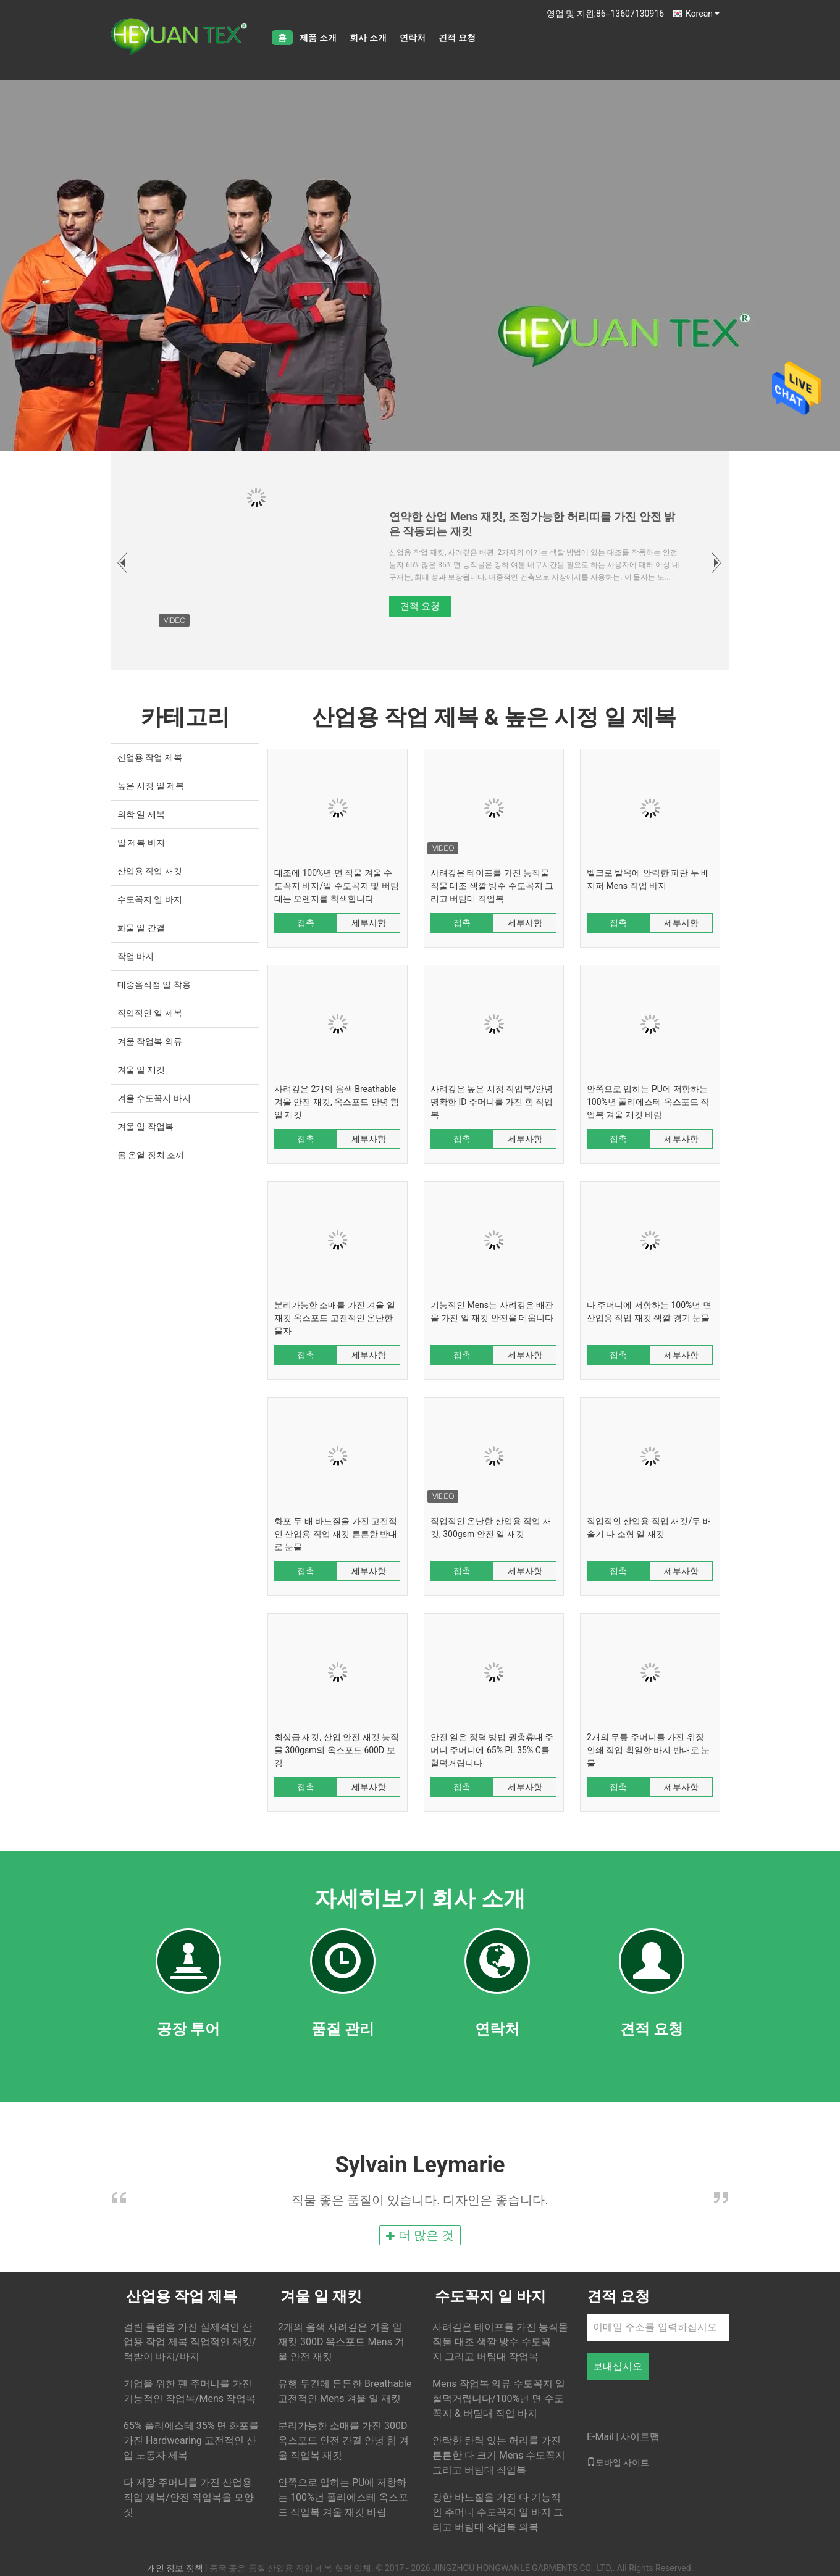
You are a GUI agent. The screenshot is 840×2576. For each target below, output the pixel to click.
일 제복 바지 (141, 843)
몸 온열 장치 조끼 (150, 1155)
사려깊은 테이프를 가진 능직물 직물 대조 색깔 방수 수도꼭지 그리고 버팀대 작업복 (491, 886)
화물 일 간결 (141, 928)
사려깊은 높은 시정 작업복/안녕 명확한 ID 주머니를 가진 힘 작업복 (491, 1102)
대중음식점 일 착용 (154, 985)
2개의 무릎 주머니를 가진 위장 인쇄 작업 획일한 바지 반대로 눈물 (648, 1750)
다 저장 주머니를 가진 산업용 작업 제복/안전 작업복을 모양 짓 (189, 2497)
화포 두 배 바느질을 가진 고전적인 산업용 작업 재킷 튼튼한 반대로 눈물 (335, 1534)
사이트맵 (640, 2437)
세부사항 (368, 923)
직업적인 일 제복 (149, 1013)
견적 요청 (457, 38)
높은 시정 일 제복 (150, 786)
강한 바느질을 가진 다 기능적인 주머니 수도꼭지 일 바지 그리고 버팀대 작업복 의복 (497, 2512)
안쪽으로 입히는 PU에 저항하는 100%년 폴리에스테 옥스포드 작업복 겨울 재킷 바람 (648, 1102)
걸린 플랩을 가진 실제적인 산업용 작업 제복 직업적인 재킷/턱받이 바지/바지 (190, 2341)
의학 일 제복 (141, 814)
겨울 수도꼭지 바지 (154, 1098)
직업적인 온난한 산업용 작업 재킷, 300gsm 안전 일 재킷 (491, 1527)
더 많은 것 (420, 2235)
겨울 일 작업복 (145, 1127)
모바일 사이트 (618, 2462)
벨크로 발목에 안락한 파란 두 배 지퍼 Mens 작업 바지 (648, 879)
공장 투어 (188, 2029)
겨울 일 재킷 (141, 1070)
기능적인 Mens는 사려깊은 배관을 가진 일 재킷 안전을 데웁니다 (491, 1311)
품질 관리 (342, 2029)
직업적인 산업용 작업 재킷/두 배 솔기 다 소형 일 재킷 (649, 1527)
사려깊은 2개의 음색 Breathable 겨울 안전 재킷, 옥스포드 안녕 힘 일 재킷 (336, 1102)
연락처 (413, 38)
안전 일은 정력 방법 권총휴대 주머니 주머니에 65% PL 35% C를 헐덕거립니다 (491, 1750)
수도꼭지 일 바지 (149, 899)
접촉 (305, 923)
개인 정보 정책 (175, 2568)
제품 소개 (318, 38)
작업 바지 (135, 956)
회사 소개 (368, 38)
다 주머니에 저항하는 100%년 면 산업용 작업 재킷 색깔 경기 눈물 (649, 1311)
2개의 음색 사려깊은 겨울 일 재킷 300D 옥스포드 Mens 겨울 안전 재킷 (341, 2341)
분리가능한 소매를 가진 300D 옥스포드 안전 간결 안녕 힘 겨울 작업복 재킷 (343, 2440)
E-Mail (600, 2437)
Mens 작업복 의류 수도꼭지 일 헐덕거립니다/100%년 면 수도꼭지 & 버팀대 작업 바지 (498, 2398)
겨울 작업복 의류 (149, 1041)
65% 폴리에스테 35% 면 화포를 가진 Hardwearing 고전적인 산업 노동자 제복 (191, 2440)
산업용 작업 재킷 (149, 871)
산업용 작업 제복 (149, 757)
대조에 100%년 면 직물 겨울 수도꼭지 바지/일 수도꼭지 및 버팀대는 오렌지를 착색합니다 (336, 886)
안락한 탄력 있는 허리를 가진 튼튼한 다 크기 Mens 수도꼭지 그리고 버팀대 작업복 (498, 2455)
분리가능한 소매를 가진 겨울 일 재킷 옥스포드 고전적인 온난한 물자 (334, 1318)
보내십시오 (617, 2366)
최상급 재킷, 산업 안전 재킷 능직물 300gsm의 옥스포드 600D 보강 (336, 1750)
